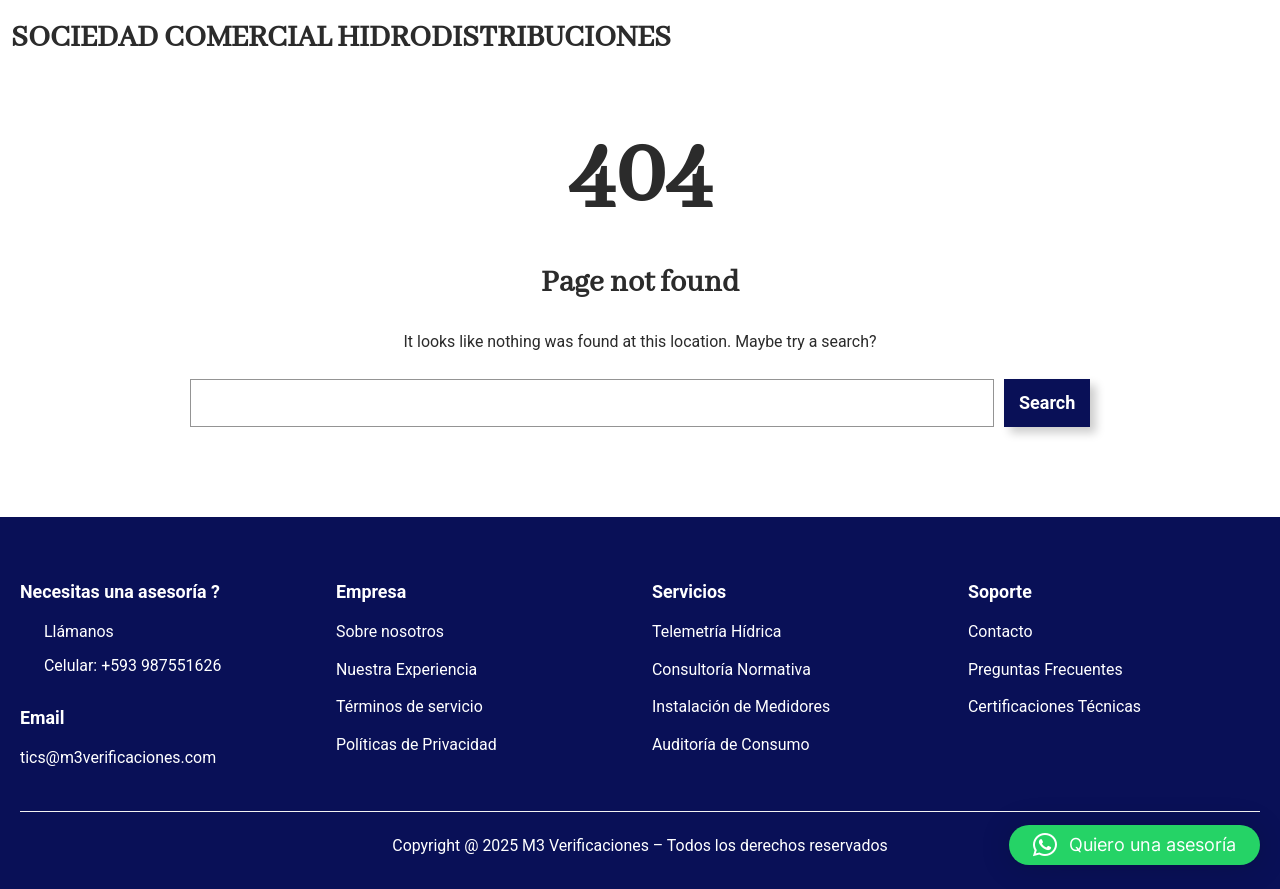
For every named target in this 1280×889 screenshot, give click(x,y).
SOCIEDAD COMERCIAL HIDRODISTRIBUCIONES (341, 38)
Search (1047, 402)
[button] (1134, 845)
